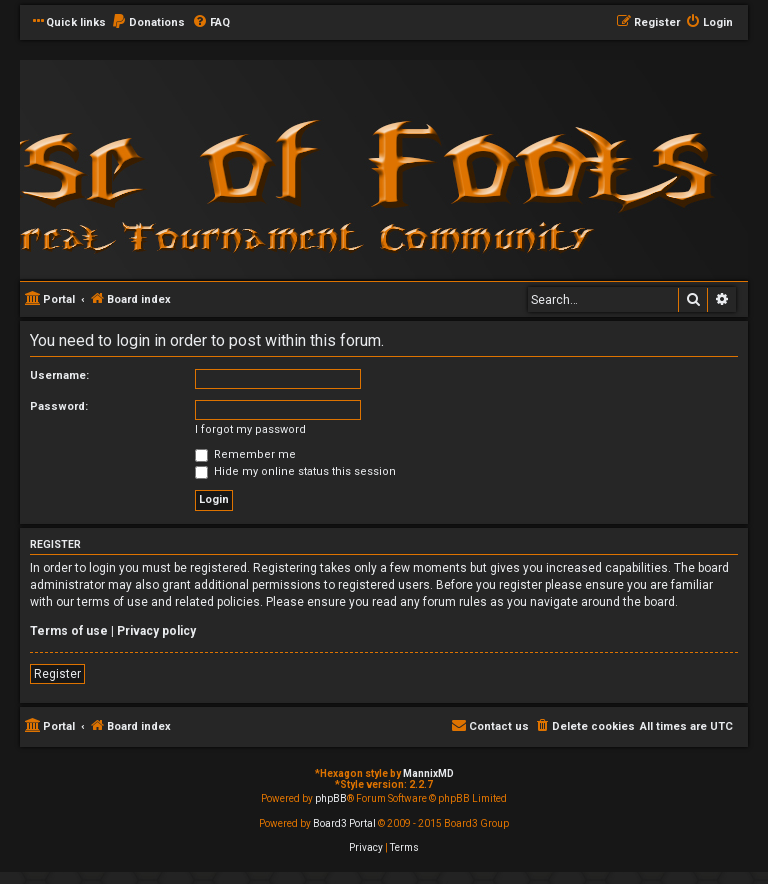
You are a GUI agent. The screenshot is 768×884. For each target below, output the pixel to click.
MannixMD (428, 773)
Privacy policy (156, 631)
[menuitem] (148, 23)
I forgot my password (250, 429)
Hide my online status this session (295, 471)
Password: (59, 406)
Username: (59, 375)
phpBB (331, 798)
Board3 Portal (344, 823)
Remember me (245, 454)
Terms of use (69, 631)
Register (57, 674)
